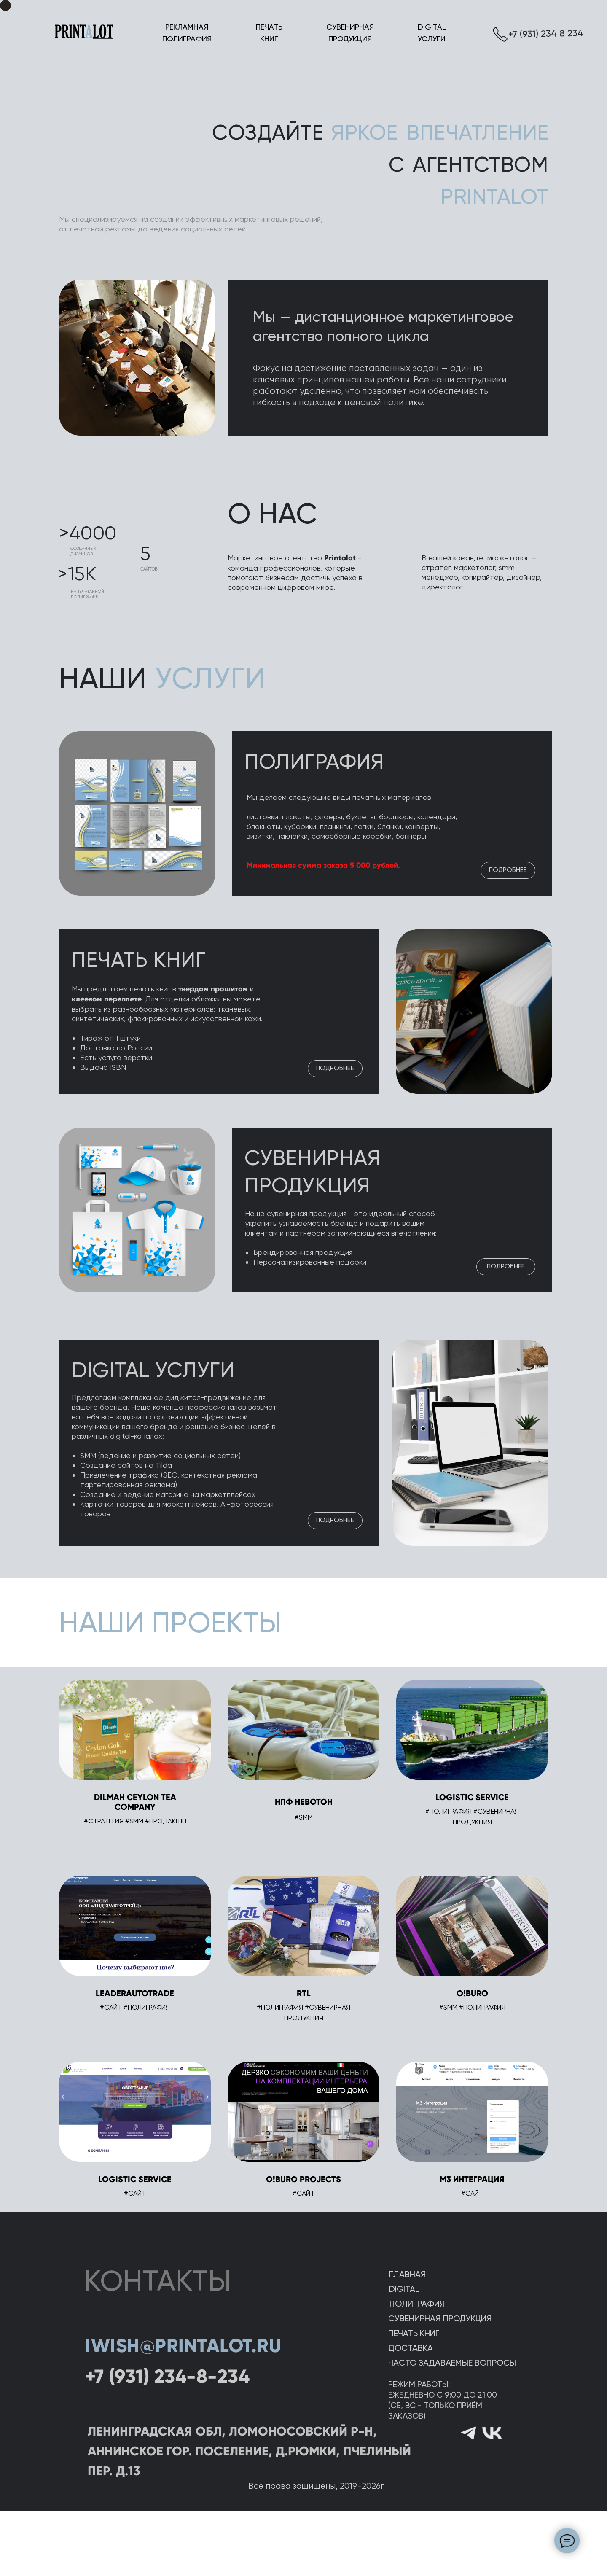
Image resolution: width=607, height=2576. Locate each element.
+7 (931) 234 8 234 (545, 34)
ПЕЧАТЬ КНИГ (139, 959)
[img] (137, 1210)
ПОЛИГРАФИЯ (314, 761)
